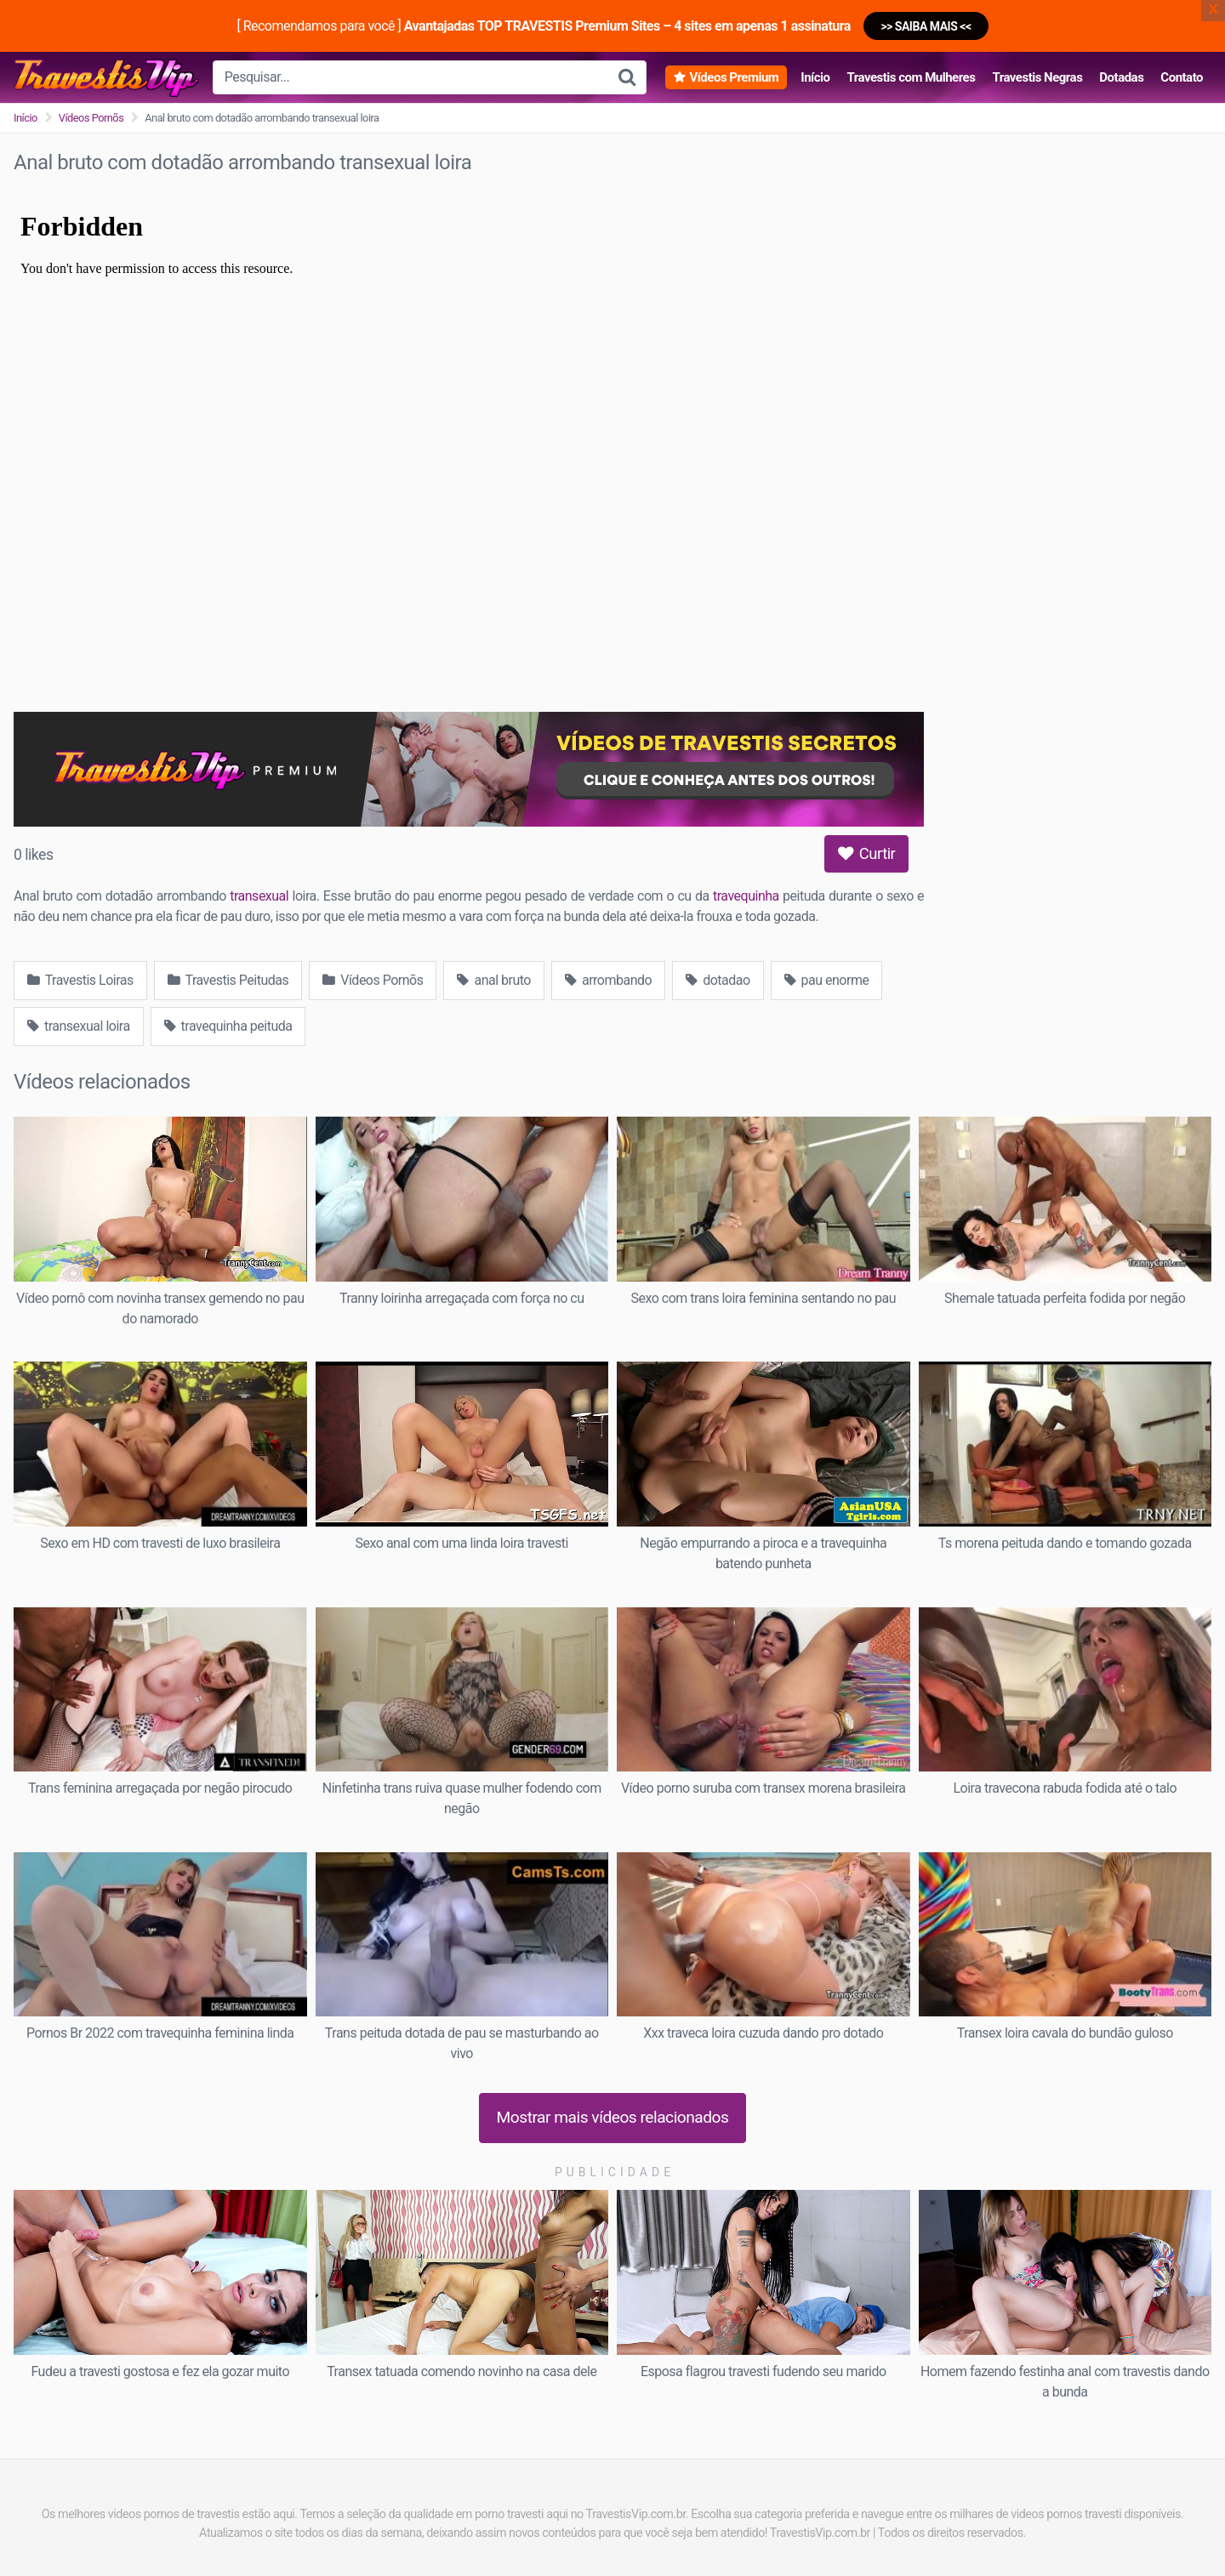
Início (815, 77)
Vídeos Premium (733, 77)
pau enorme (826, 980)
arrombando (608, 980)
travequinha (746, 896)
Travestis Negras (1037, 77)
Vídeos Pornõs (91, 117)
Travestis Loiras (80, 980)
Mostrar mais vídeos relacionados (613, 2117)
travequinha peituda (228, 1026)
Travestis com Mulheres (910, 77)
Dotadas (1121, 77)
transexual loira (78, 1026)
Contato (1181, 77)
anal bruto (494, 980)
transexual (259, 896)
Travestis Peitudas (228, 980)
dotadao (717, 980)
